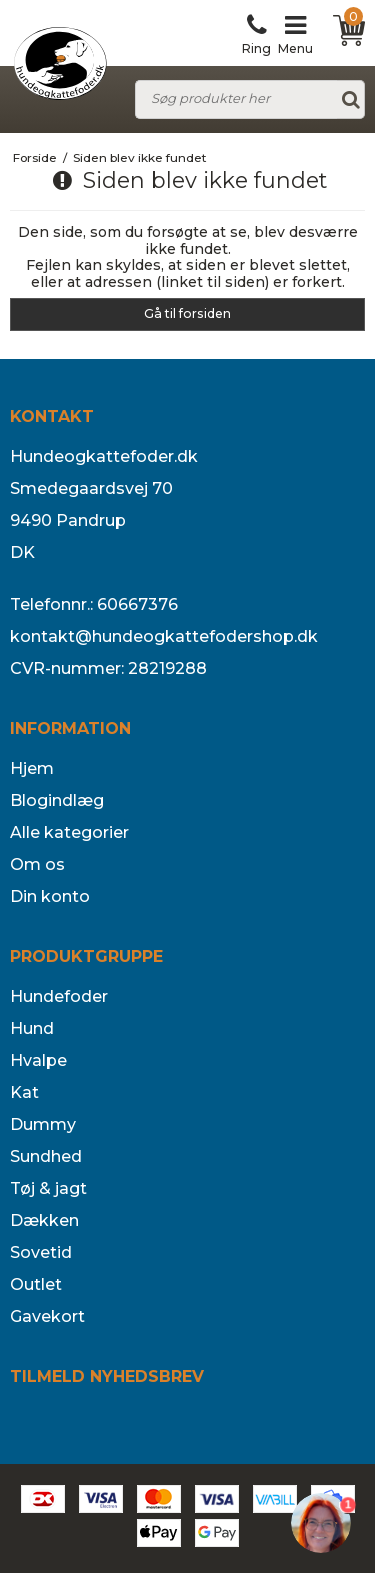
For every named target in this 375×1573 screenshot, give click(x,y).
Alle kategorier (69, 832)
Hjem (32, 768)
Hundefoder (59, 996)
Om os (37, 864)
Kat (24, 1092)
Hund (32, 1028)
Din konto (50, 896)
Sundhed (46, 1156)
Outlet (36, 1284)
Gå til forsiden (187, 313)
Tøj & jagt (48, 1188)
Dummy (43, 1124)
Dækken (44, 1220)
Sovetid (41, 1252)
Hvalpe (38, 1060)
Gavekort (47, 1316)
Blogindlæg (57, 800)
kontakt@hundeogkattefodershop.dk (164, 636)
